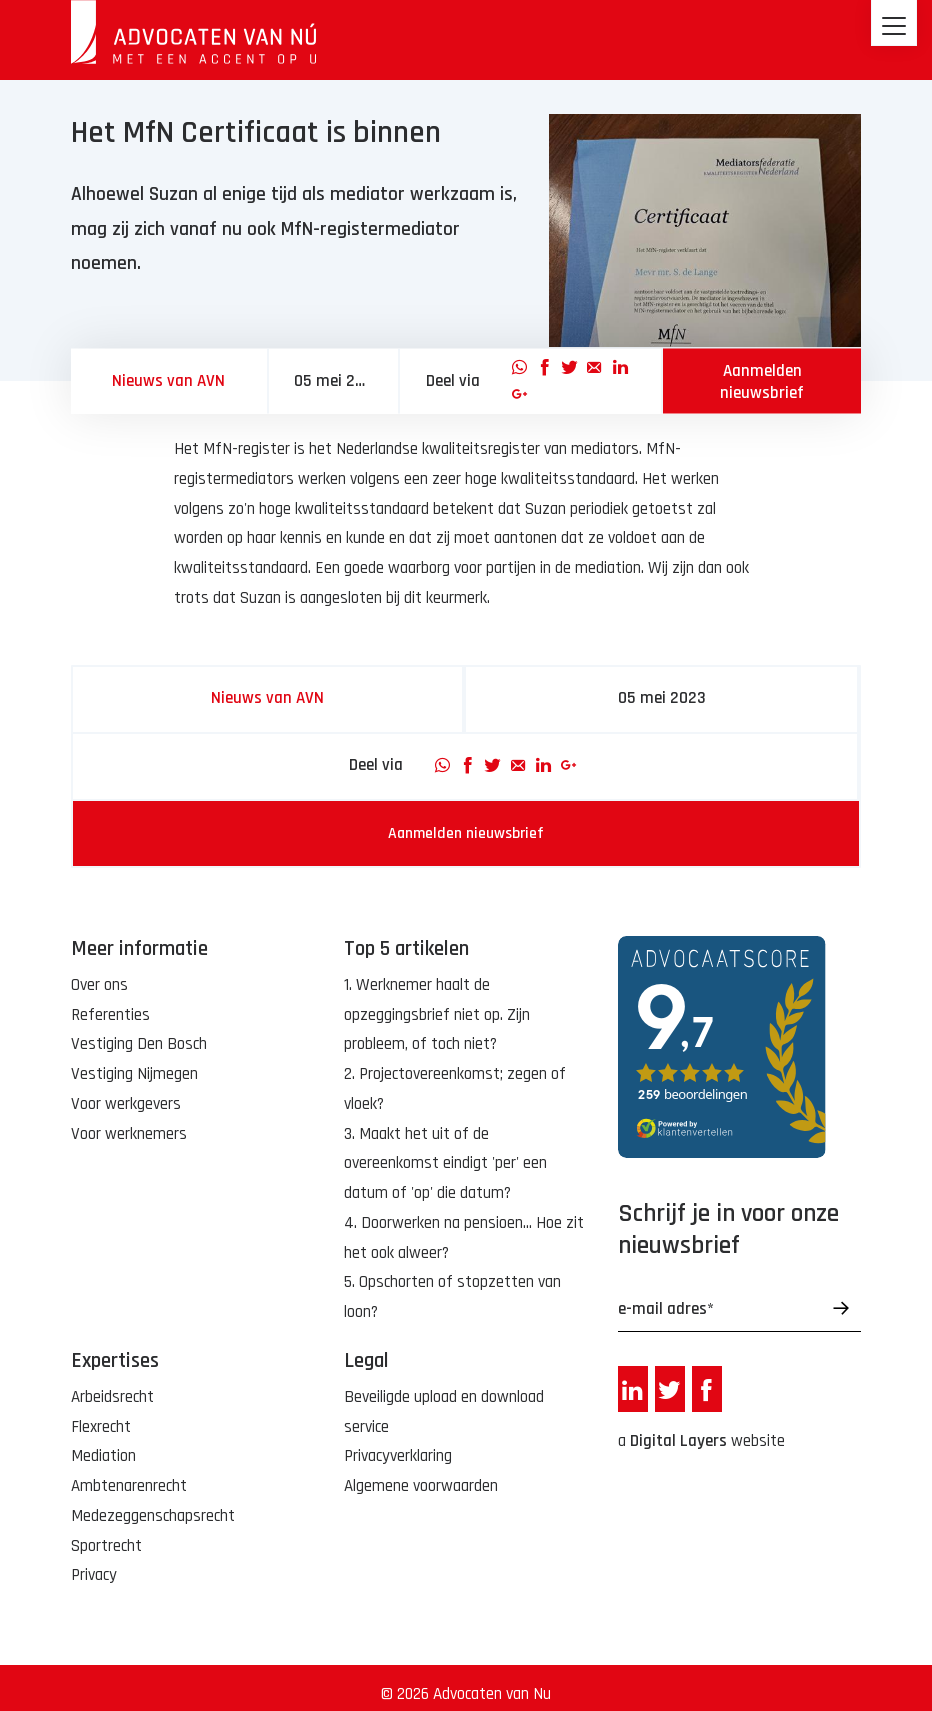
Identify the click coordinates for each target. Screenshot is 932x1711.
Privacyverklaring (398, 1456)
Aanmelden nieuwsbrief (762, 381)
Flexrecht (101, 1427)
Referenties (110, 1015)
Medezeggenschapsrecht (153, 1516)
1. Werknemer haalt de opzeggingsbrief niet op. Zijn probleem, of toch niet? (437, 1015)
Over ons (99, 985)
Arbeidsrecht (112, 1397)
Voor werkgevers (126, 1104)
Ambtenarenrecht (129, 1486)
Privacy (94, 1575)
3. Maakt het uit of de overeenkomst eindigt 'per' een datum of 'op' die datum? (445, 1164)
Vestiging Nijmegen (134, 1074)
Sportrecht (106, 1546)
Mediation (103, 1456)
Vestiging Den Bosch (139, 1044)
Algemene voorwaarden (421, 1486)
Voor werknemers (129, 1134)
